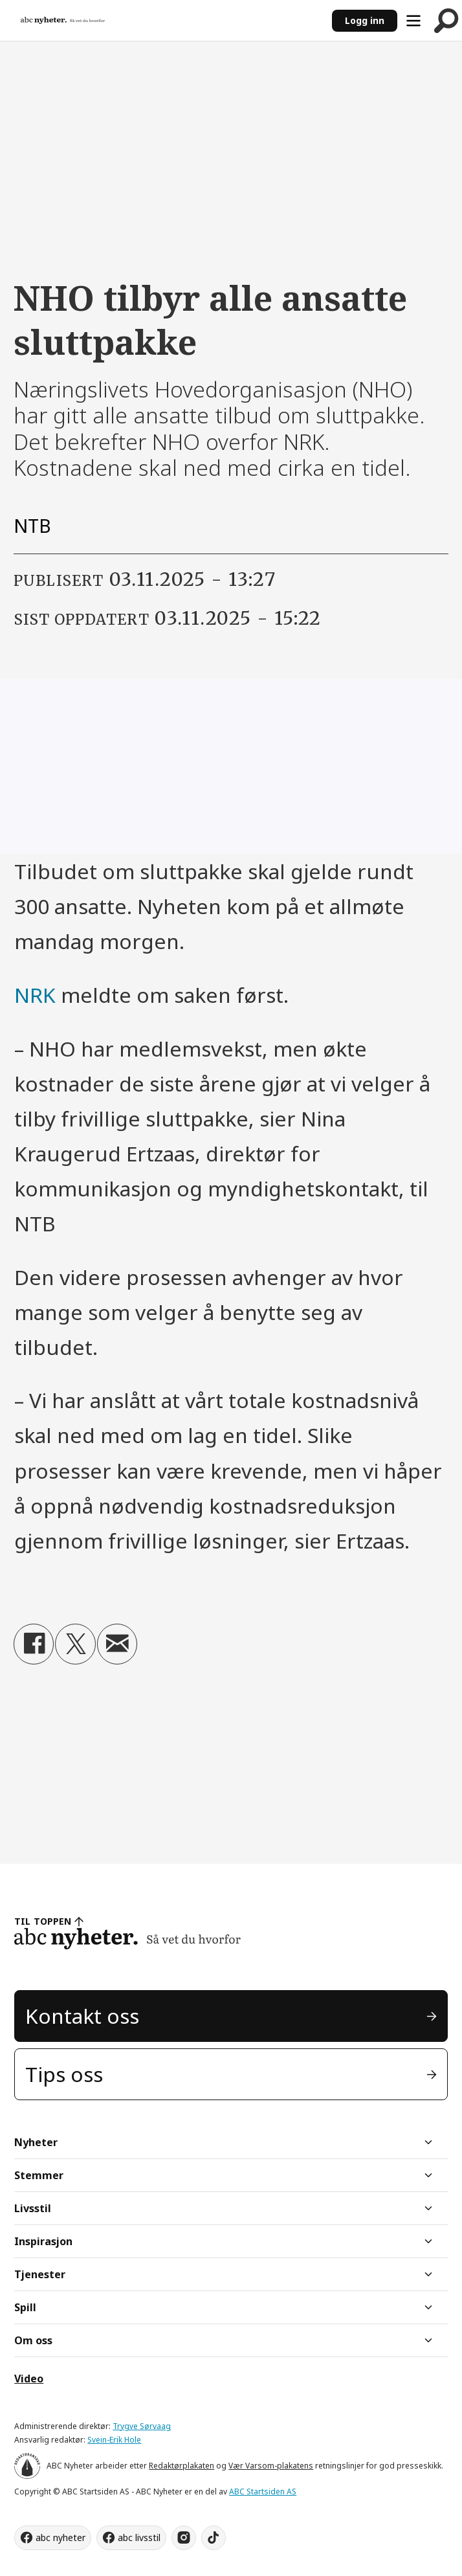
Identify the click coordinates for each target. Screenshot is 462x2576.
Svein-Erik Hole (114, 2439)
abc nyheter (60, 2537)
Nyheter (36, 2142)
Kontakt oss (82, 2016)
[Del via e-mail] (117, 1644)
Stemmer (38, 2175)
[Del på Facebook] (34, 1644)
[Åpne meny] (413, 20)
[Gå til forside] (63, 20)
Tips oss (64, 2074)
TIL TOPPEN (42, 1921)
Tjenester (39, 2274)
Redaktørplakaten (181, 2465)
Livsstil (32, 2208)
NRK (37, 995)
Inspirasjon (43, 2241)
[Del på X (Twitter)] (75, 1644)
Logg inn (364, 20)
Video (28, 2378)
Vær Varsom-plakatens (270, 2465)
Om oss (33, 2340)
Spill (25, 2307)
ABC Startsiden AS (262, 2491)
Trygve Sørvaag (142, 2426)
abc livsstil (139, 2537)
